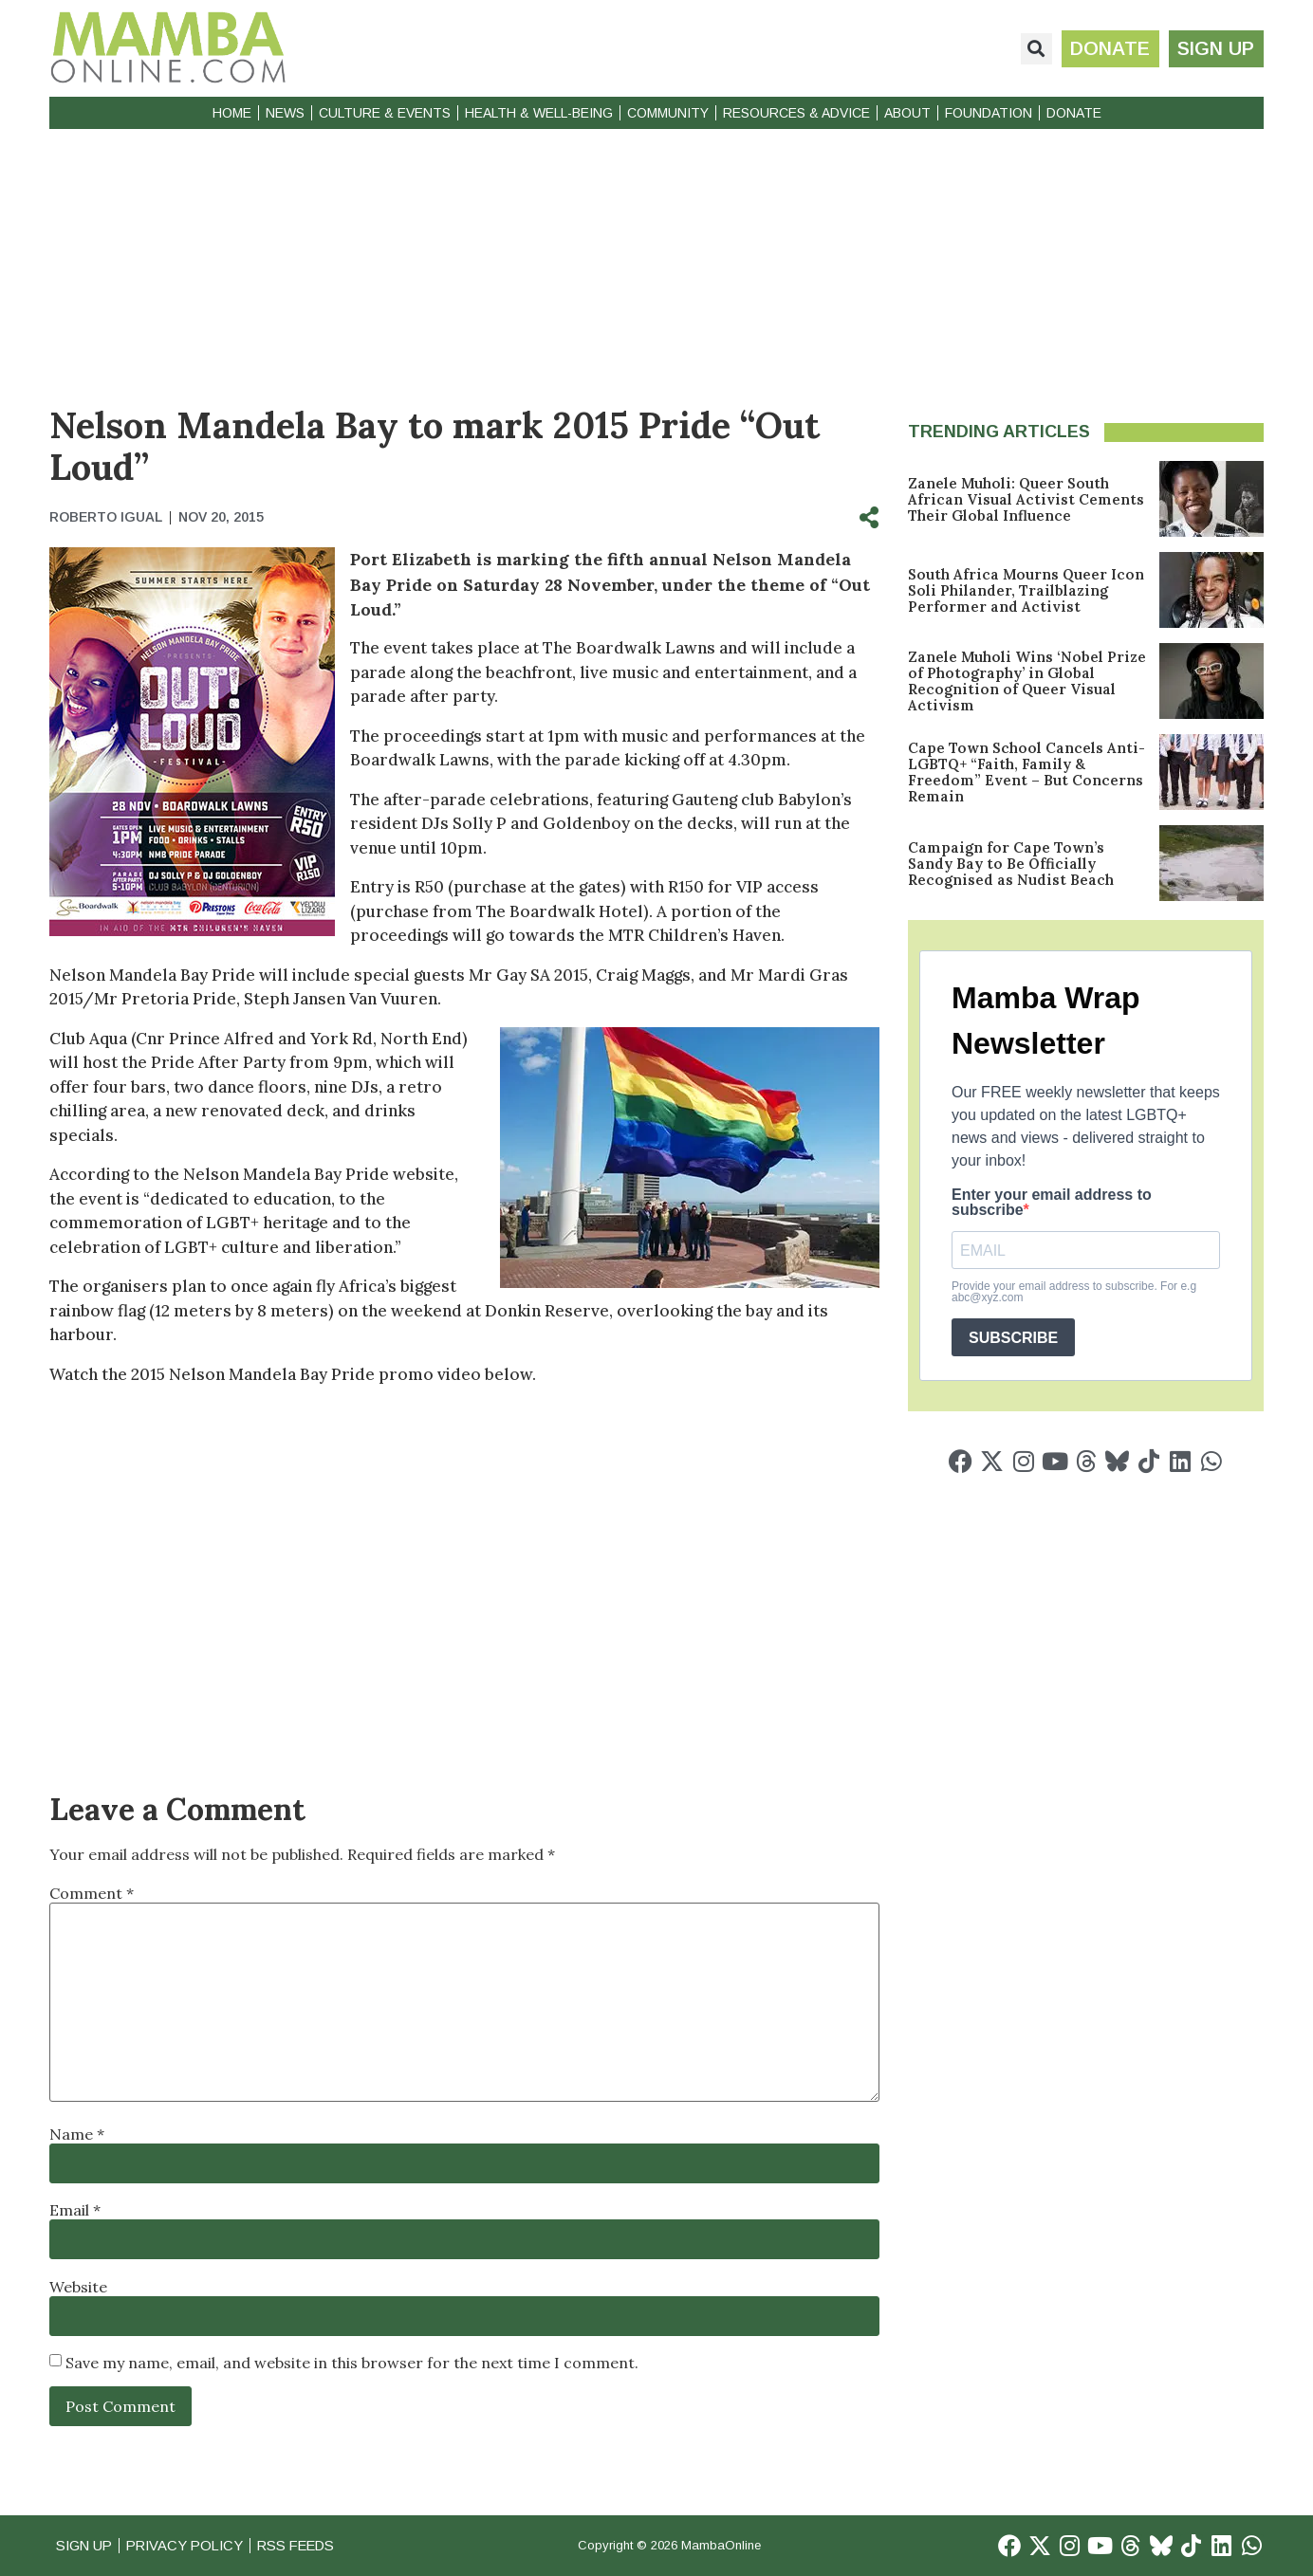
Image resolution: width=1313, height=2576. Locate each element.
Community (668, 112)
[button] (1034, 48)
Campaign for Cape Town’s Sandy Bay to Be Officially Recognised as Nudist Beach (1011, 863)
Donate (1073, 112)
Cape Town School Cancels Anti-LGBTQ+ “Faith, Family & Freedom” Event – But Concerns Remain (1026, 772)
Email (75, 2209)
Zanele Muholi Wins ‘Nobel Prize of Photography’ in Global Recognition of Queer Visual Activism (1027, 681)
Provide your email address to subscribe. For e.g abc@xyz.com (1074, 1291)
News (285, 112)
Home (232, 112)
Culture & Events (385, 112)
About (907, 112)
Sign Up (85, 2545)
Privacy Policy (190, 2545)
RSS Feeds (306, 2545)
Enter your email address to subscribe (1052, 1202)
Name (76, 2134)
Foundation (988, 112)
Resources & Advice (796, 112)
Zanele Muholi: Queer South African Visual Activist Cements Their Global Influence (1026, 499)
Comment (91, 1893)
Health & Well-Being (539, 112)
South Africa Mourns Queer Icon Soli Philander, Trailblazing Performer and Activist (1026, 590)
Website (78, 2286)
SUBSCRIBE (1013, 1338)
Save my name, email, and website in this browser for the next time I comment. (351, 2362)
